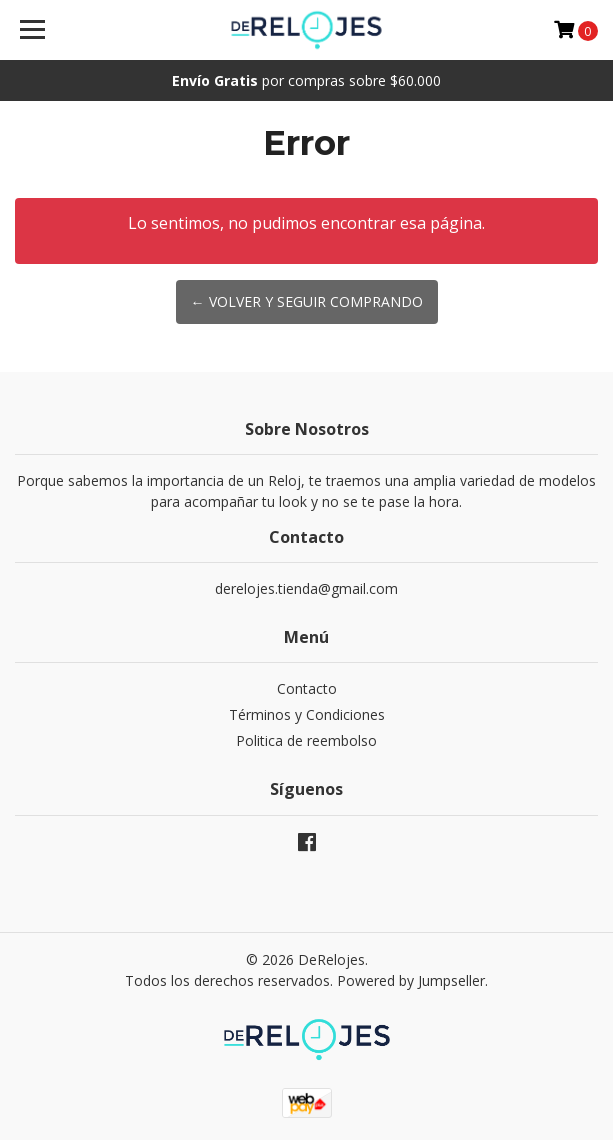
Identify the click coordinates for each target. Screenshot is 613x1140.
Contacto (307, 688)
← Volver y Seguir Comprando (307, 301)
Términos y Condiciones (307, 714)
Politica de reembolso (306, 740)
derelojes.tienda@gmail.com (306, 588)
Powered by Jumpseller (411, 980)
